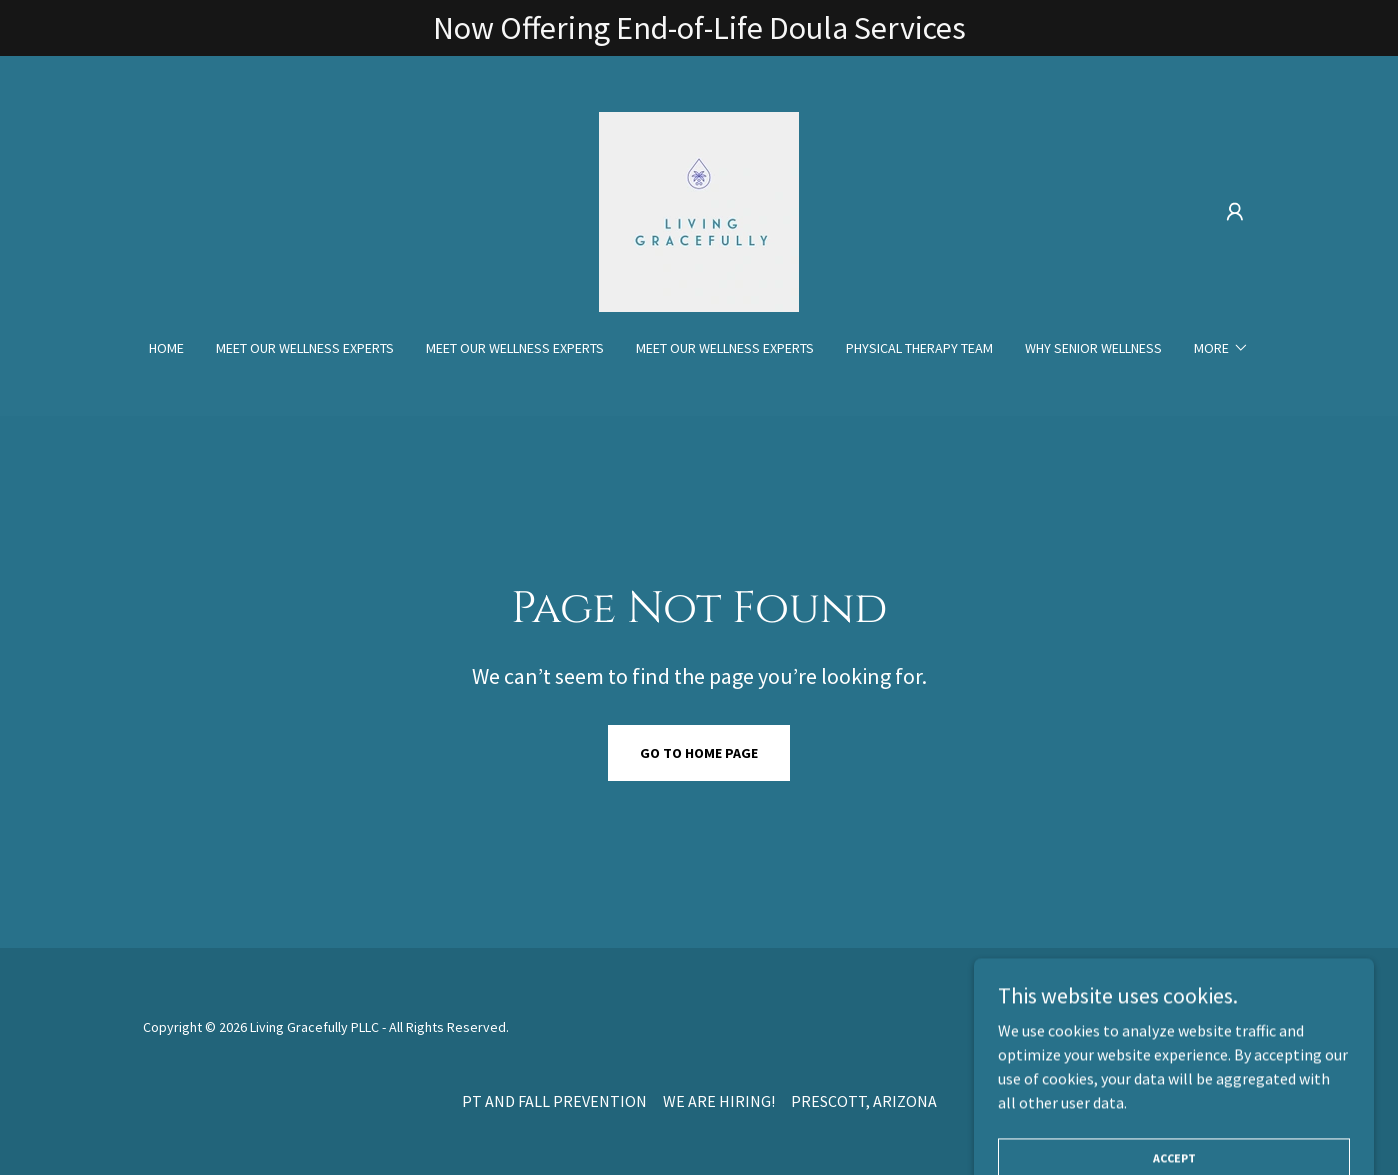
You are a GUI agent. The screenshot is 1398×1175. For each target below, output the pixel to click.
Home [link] (166, 348)
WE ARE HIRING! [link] (719, 1101)
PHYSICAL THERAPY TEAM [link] (919, 348)
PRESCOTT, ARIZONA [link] (864, 1101)
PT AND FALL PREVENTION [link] (554, 1101)
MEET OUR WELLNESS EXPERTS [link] (305, 348)
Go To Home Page (699, 753)
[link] (699, 210)
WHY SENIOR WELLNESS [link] (1093, 348)
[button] (1235, 212)
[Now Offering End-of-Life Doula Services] (699, 28)
